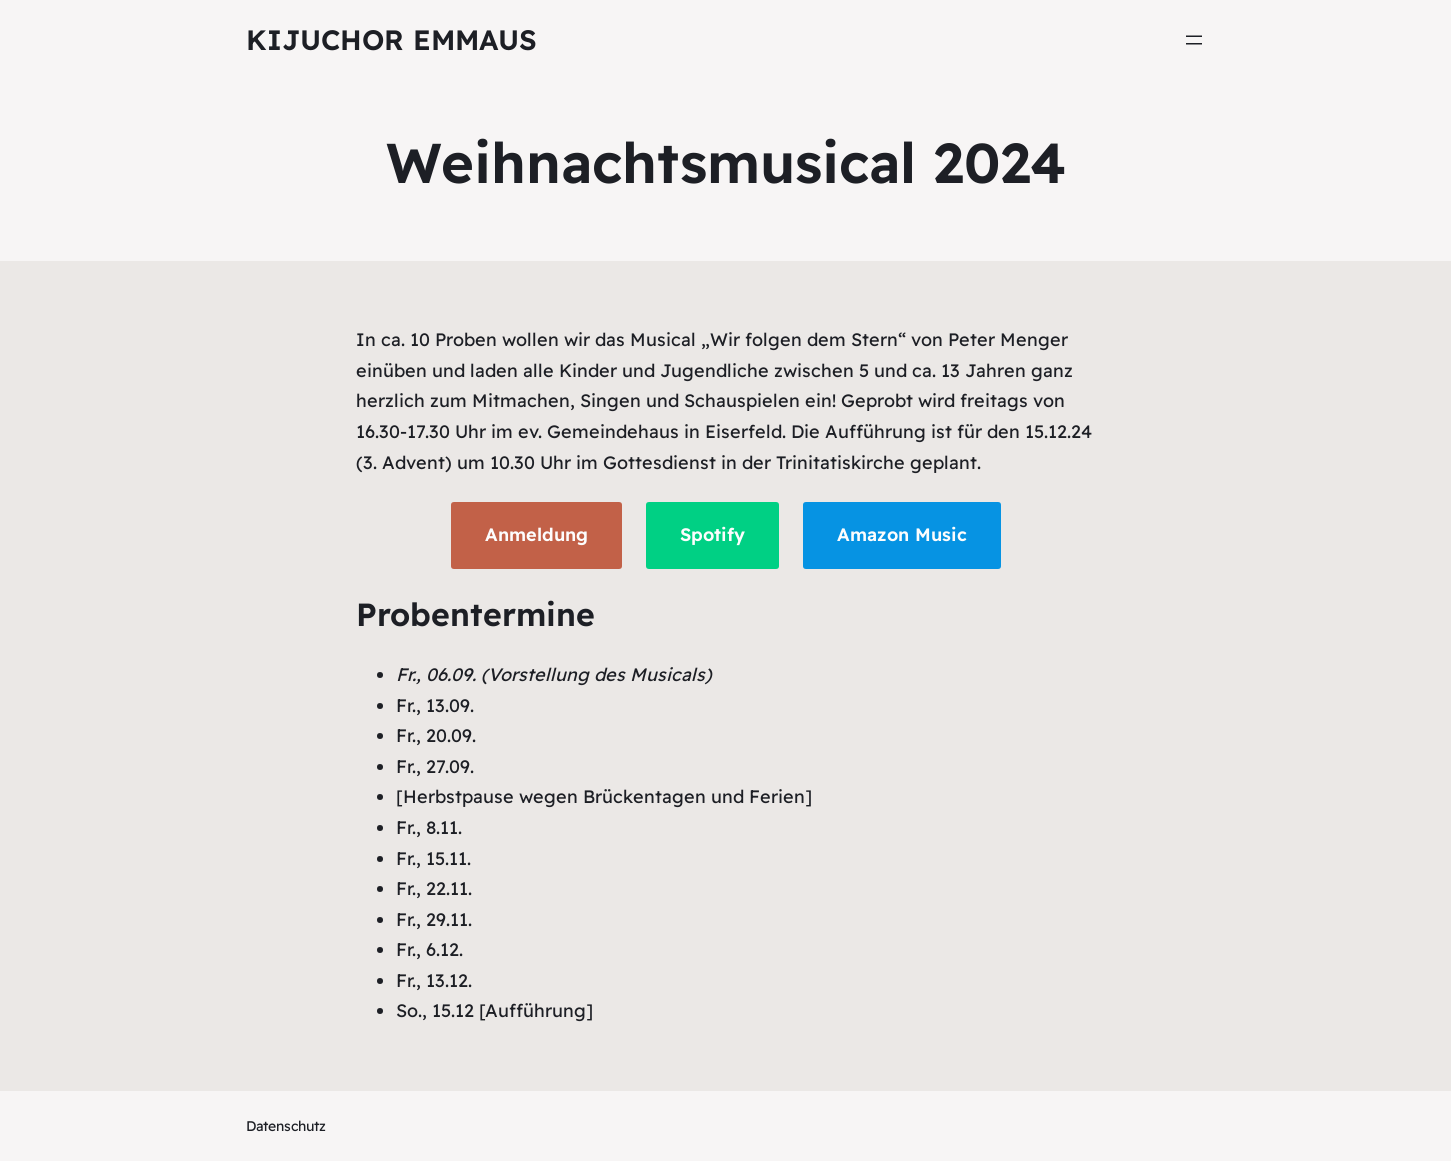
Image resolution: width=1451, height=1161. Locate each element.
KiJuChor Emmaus (391, 39)
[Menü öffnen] (1194, 40)
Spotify (712, 534)
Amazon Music (902, 534)
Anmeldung (536, 534)
